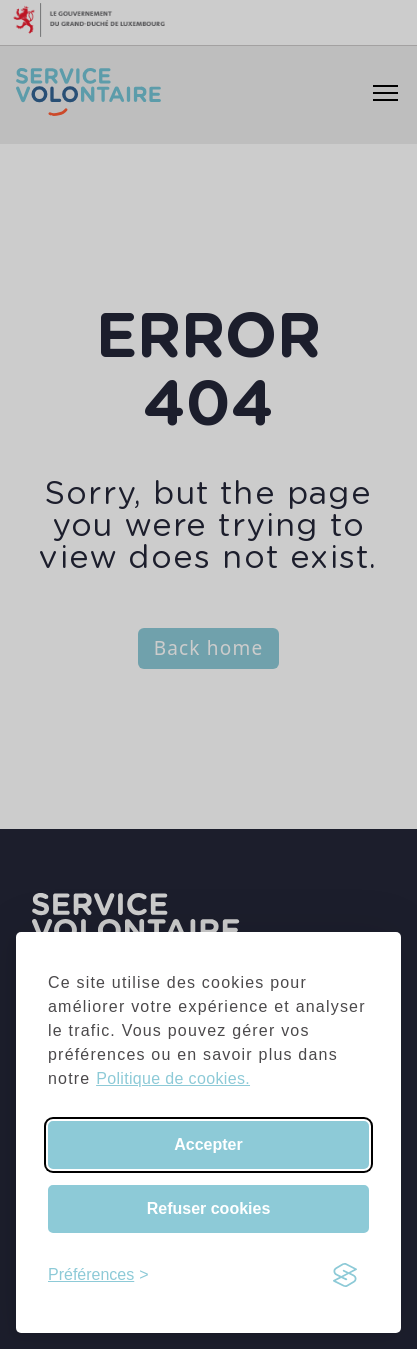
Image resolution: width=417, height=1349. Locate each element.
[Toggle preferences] (98, 1275)
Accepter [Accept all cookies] (208, 1144)
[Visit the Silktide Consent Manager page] (345, 1275)
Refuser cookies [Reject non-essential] (209, 1208)
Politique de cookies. (173, 1078)
